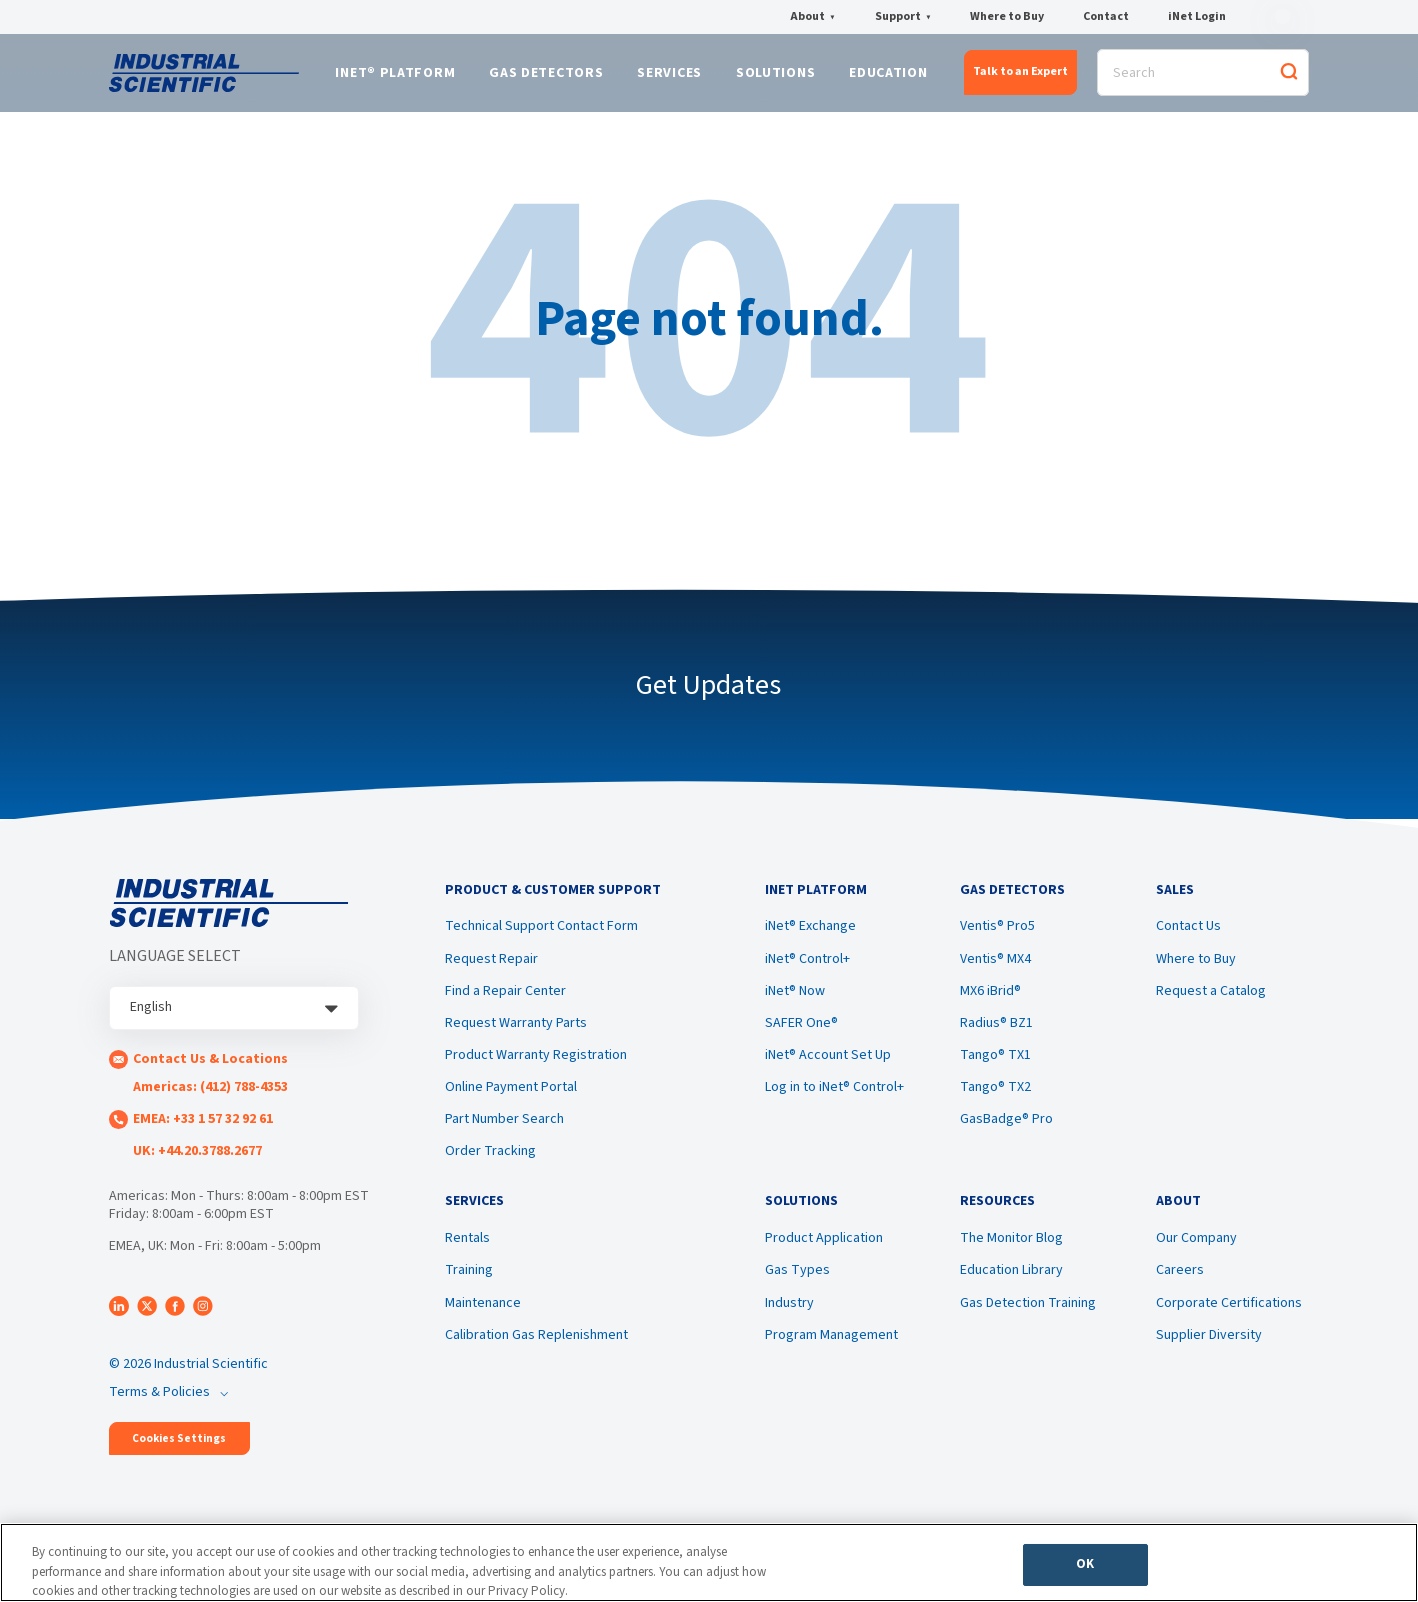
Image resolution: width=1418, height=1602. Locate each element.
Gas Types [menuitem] (797, 1288)
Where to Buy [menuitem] (1196, 971)
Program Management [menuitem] (831, 1352)
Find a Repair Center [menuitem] (505, 1003)
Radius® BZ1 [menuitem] (996, 1035)
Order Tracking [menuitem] (490, 1164)
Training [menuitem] (469, 1288)
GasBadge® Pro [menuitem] (1006, 1131)
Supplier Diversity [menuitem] (1209, 1352)
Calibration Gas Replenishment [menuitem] (536, 1352)
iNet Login (1197, 17)
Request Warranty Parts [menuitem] (516, 1035)
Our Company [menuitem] (1196, 1256)
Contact (1106, 17)
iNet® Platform (395, 77)
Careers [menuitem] (1180, 1288)
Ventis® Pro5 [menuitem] (997, 939)
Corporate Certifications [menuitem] (1229, 1320)
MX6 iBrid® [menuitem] (990, 1003)
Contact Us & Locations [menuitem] (210, 1066)
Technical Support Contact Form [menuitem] (541, 939)
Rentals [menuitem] (467, 1256)
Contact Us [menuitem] (1188, 939)
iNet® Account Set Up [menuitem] (828, 1067)
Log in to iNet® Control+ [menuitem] (834, 1099)
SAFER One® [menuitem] (801, 1035)
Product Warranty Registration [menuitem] (536, 1067)
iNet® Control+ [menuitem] (807, 971)
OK (1085, 1568)
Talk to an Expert (1020, 75)
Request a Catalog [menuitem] (1211, 1003)
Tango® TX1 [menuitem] (995, 1067)
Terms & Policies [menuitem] (159, 1399)
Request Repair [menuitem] (491, 971)
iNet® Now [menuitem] (795, 1003)
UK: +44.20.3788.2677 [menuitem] (197, 1158)
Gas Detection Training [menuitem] (1028, 1320)
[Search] (1203, 76)
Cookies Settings (179, 1445)
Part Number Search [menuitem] (504, 1131)
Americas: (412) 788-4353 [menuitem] (210, 1094)
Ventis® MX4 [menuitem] (995, 971)
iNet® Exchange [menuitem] (810, 939)
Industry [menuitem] (789, 1320)
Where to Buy (1007, 17)
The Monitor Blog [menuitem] (1011, 1256)
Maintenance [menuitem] (483, 1320)
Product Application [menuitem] (824, 1256)
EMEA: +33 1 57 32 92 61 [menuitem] (203, 1126)
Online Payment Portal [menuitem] (511, 1099)
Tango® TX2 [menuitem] (995, 1099)
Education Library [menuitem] (1011, 1288)
